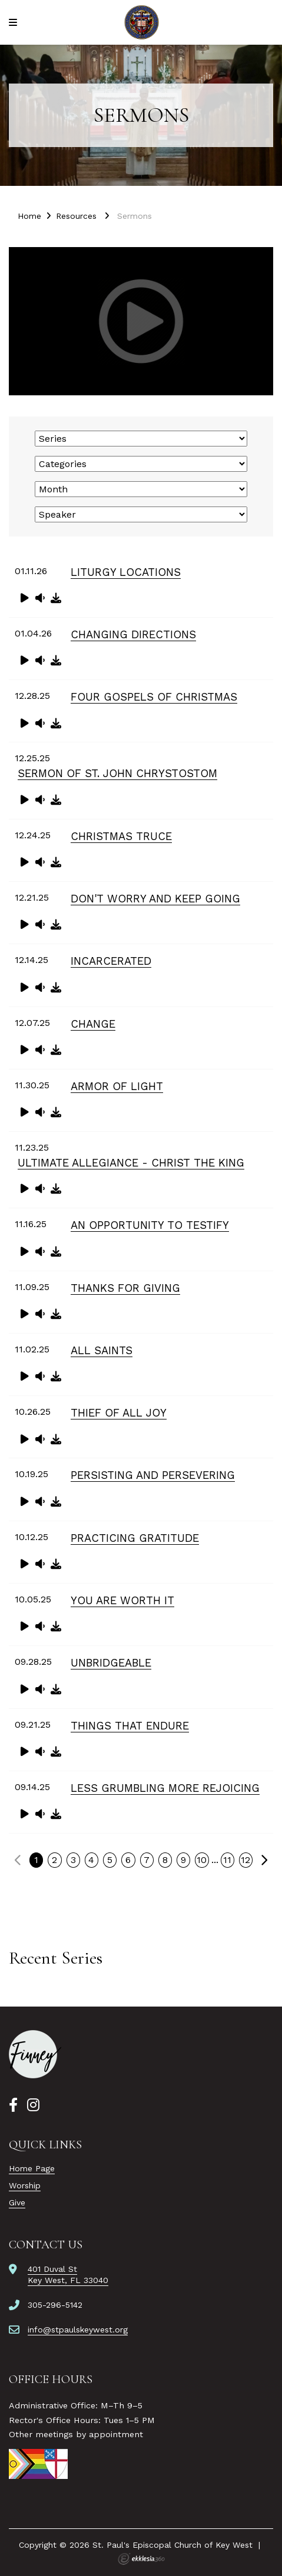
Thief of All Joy (119, 1413)
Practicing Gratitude (135, 1538)
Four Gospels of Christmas (154, 697)
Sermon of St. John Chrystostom (117, 773)
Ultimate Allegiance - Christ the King (131, 1163)
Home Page (32, 2168)
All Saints (101, 1350)
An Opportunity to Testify (150, 1225)
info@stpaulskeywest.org (78, 2329)
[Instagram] (33, 2105)
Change (93, 1024)
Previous (18, 1860)
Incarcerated (111, 961)
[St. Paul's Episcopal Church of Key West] (141, 22)
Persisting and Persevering (153, 1475)
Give (17, 2202)
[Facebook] (13, 2105)
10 (202, 1859)
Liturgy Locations (126, 572)
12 (245, 1859)
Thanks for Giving (125, 1288)
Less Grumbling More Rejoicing (165, 1788)
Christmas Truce (121, 836)
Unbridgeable (111, 1663)
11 (227, 1859)
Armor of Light (117, 1086)
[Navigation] (15, 23)
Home (29, 216)
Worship (25, 2185)
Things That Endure (130, 1725)
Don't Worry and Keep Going (155, 898)
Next (264, 1860)
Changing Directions (133, 634)
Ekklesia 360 (141, 2559)
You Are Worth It (122, 1600)
